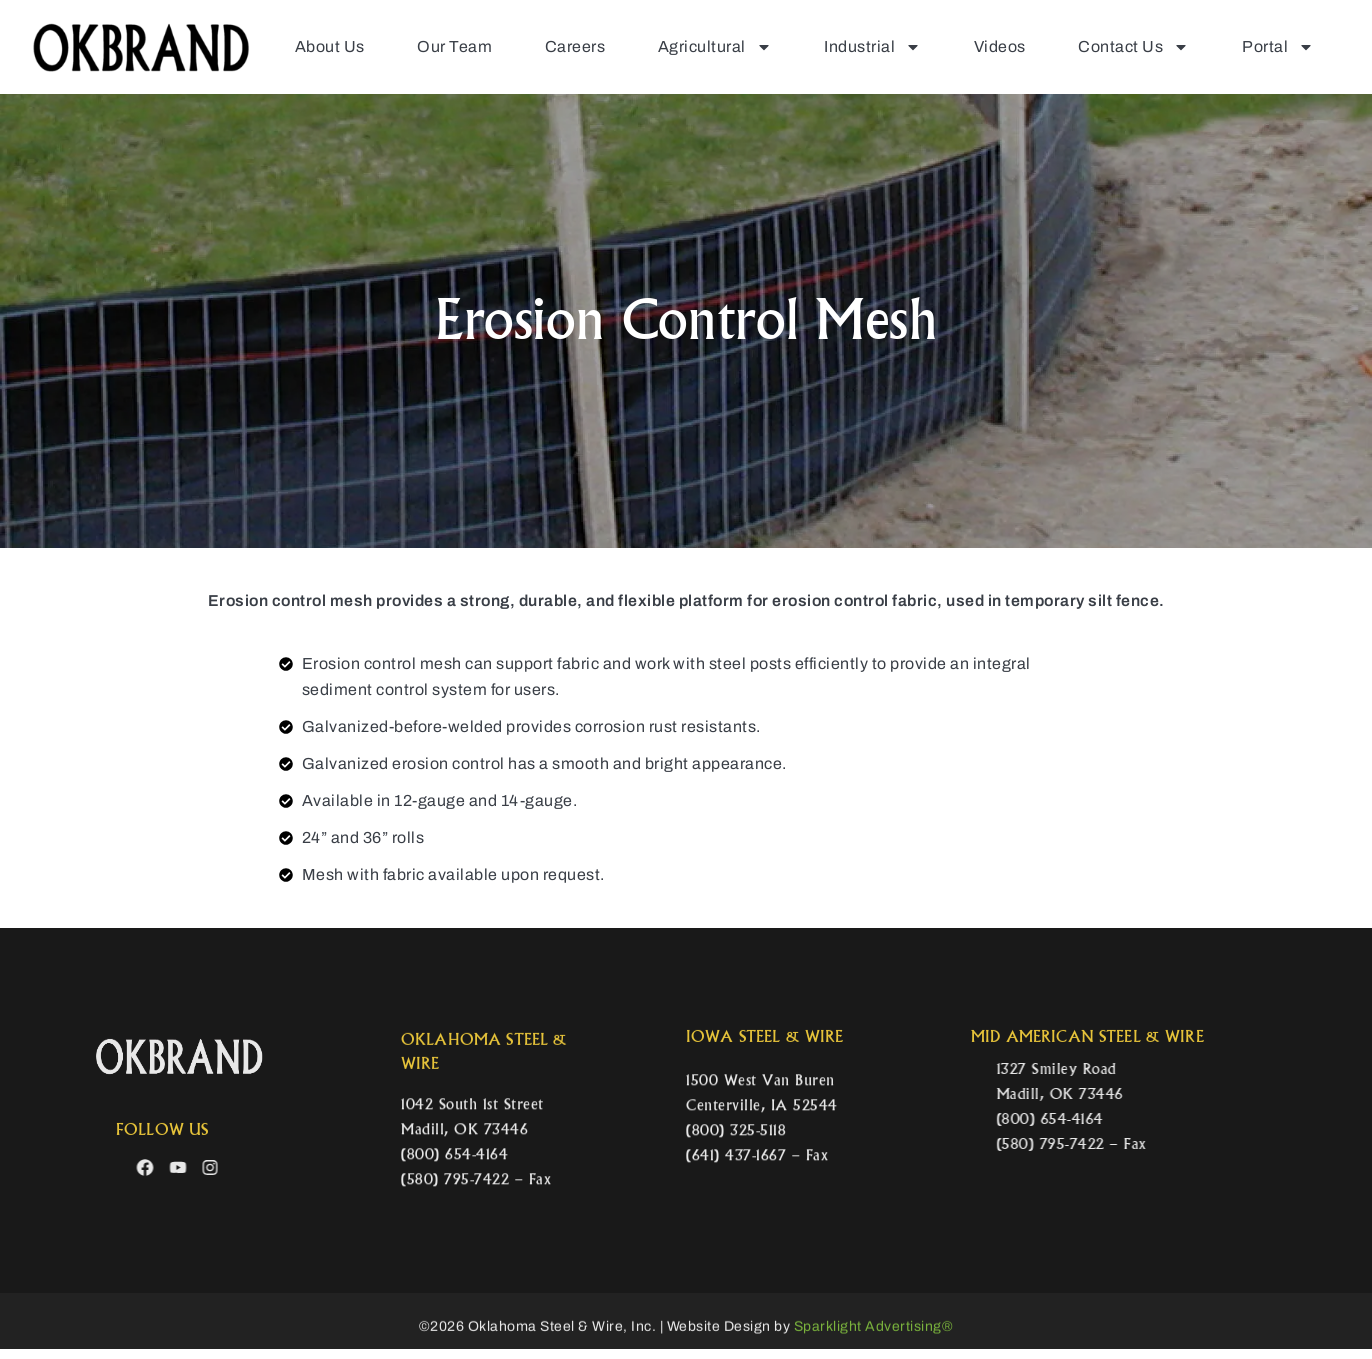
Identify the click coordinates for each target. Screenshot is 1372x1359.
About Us (298, 45)
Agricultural (697, 46)
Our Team (427, 45)
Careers (553, 45)
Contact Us (1130, 46)
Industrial (860, 46)
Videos (992, 45)
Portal (1279, 46)
